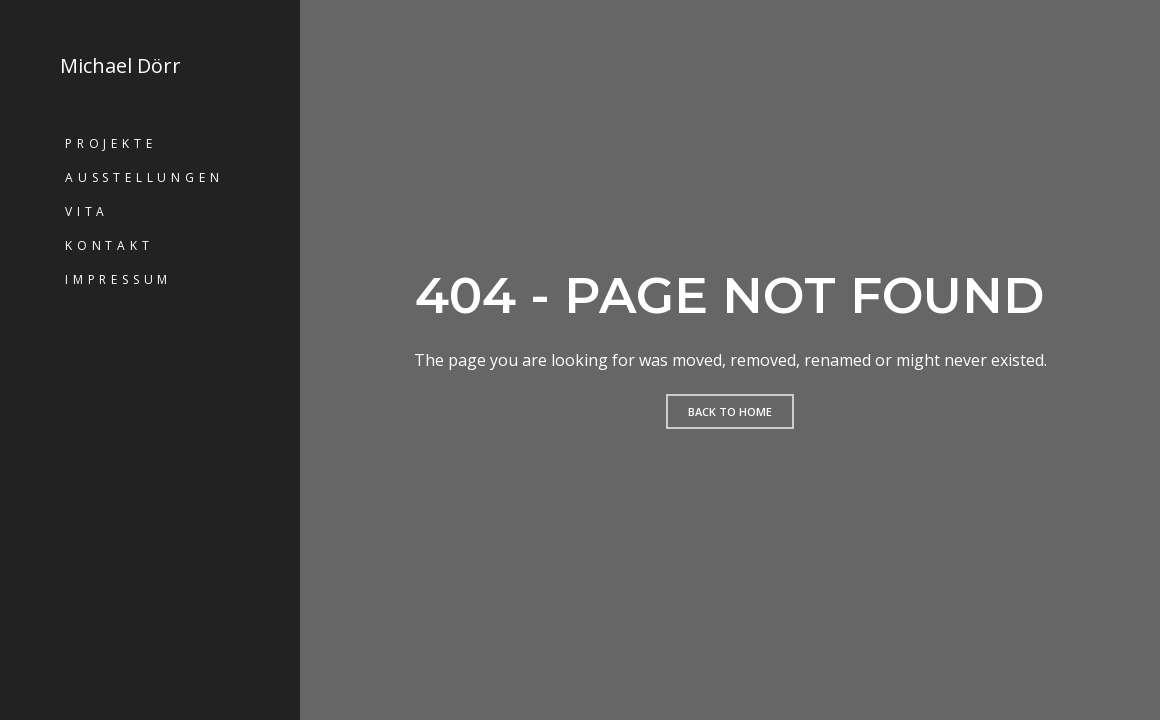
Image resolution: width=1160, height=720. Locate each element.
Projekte (110, 143)
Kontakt (109, 245)
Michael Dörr (120, 66)
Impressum (118, 279)
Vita (87, 211)
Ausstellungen (144, 177)
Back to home (730, 411)
